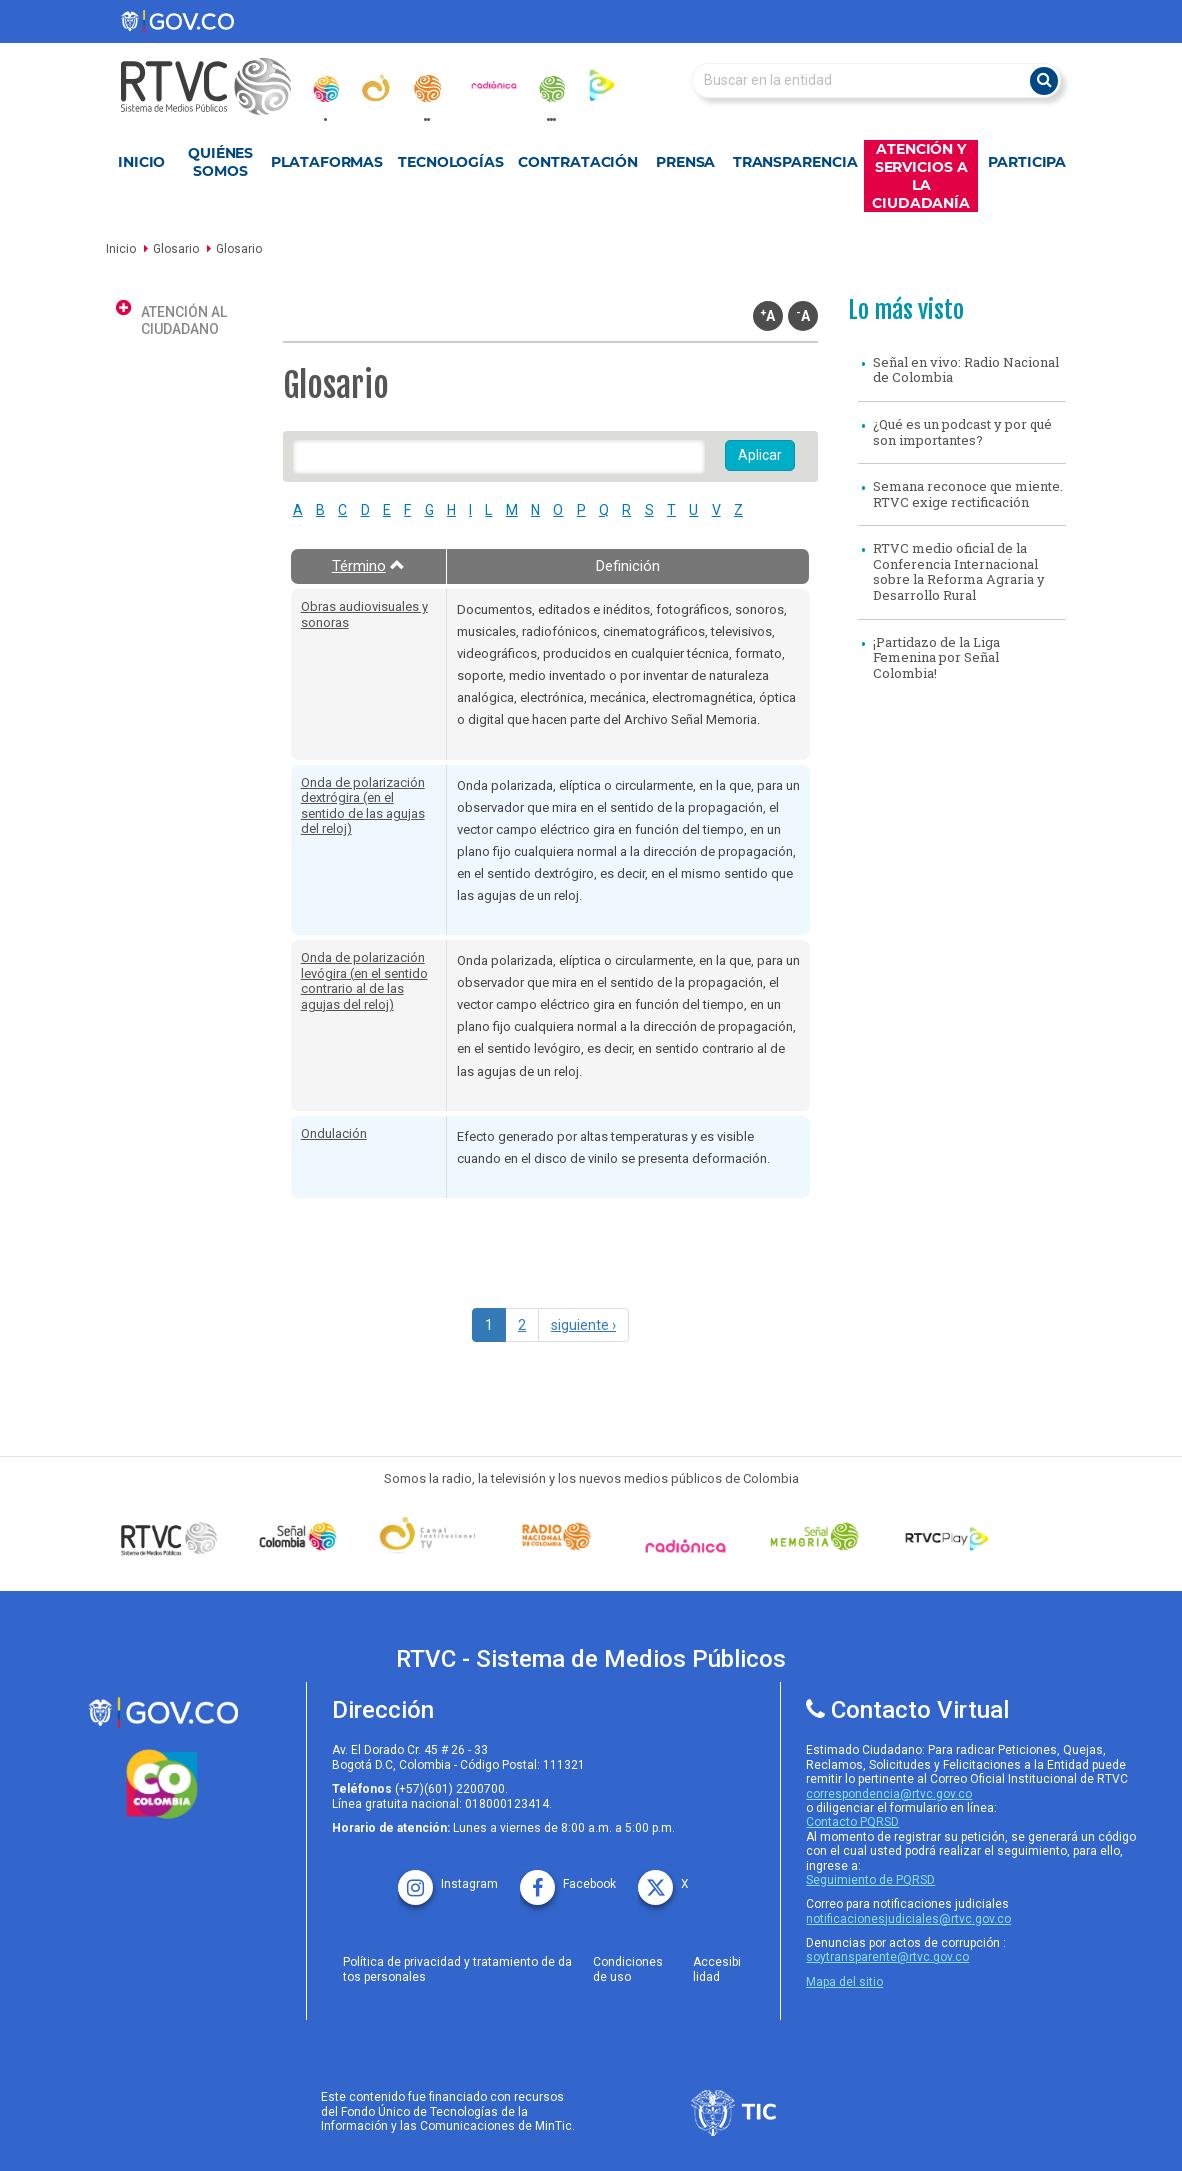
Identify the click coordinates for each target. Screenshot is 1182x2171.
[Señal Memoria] (814, 1536)
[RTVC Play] (943, 1536)
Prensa (685, 162)
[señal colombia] (298, 1536)
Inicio (141, 162)
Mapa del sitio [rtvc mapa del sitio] (844, 1982)
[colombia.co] (163, 1785)
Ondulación (334, 1133)
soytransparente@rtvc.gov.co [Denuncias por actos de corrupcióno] (887, 1957)
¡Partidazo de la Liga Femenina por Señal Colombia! (936, 657)
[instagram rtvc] (448, 1877)
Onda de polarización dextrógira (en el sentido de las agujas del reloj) (363, 806)
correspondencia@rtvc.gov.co (889, 1794)
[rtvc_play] (602, 84)
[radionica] (494, 85)
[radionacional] (427, 88)
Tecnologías (451, 162)
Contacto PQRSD (852, 1822)
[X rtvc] (663, 1877)
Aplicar (760, 455)
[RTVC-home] (216, 86)
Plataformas (327, 162)
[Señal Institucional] (427, 1537)
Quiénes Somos (220, 162)
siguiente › (583, 1325)
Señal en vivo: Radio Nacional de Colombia (966, 370)
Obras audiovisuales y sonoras (364, 614)
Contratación (578, 162)
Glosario (176, 249)
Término (368, 566)
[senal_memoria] (551, 89)
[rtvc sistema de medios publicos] (163, 1712)
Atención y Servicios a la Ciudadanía (921, 176)
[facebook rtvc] (568, 1877)
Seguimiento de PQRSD (870, 1880)
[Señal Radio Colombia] (556, 1536)
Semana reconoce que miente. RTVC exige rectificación (968, 494)
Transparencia (795, 162)
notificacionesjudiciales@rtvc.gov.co (908, 1919)
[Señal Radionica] (685, 1546)
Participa (1027, 162)
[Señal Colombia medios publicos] (169, 1538)
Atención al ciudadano (184, 320)
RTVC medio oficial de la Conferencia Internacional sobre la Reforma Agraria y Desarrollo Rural (959, 571)
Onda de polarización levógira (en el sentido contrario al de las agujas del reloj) (364, 981)
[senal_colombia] (325, 89)
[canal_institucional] (376, 88)
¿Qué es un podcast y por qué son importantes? (962, 432)
